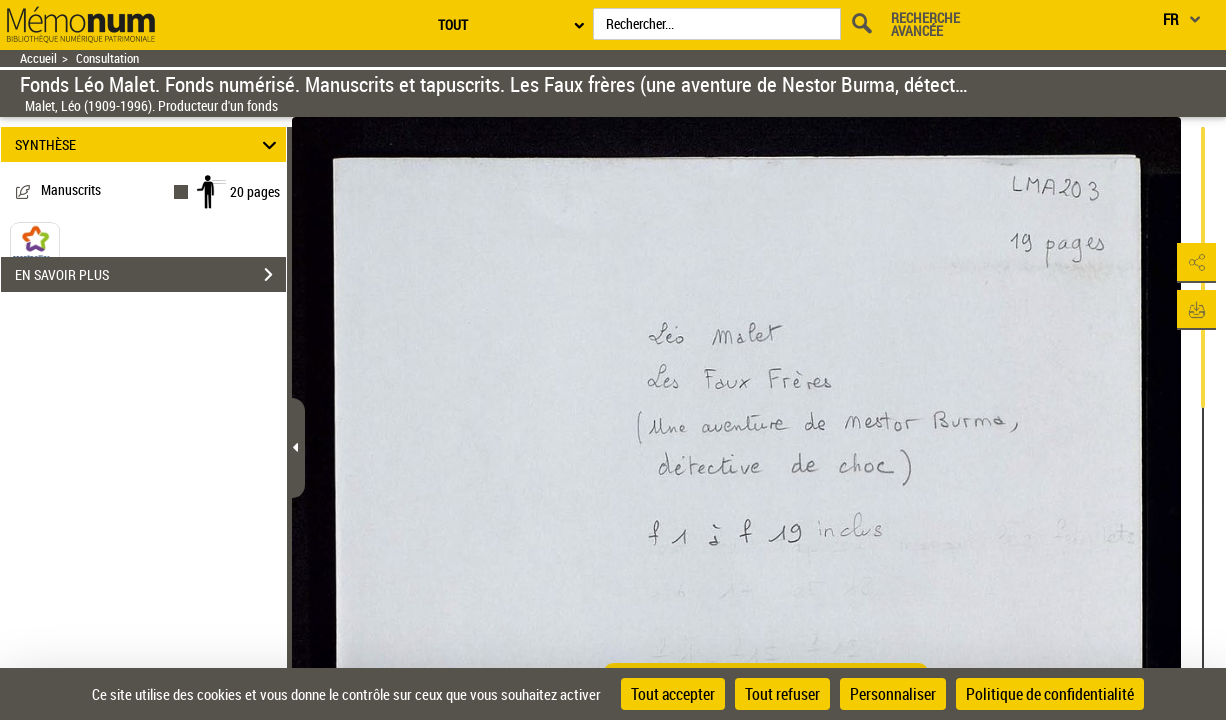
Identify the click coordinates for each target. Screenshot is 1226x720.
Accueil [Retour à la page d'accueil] (38, 58)
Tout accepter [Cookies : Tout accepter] (673, 694)
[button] (1191, 263)
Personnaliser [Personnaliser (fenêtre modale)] (893, 694)
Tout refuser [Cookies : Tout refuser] (782, 694)
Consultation (107, 58)
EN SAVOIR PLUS (150, 345)
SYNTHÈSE (148, 144)
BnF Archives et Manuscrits (91, 295)
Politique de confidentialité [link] (1050, 694)
